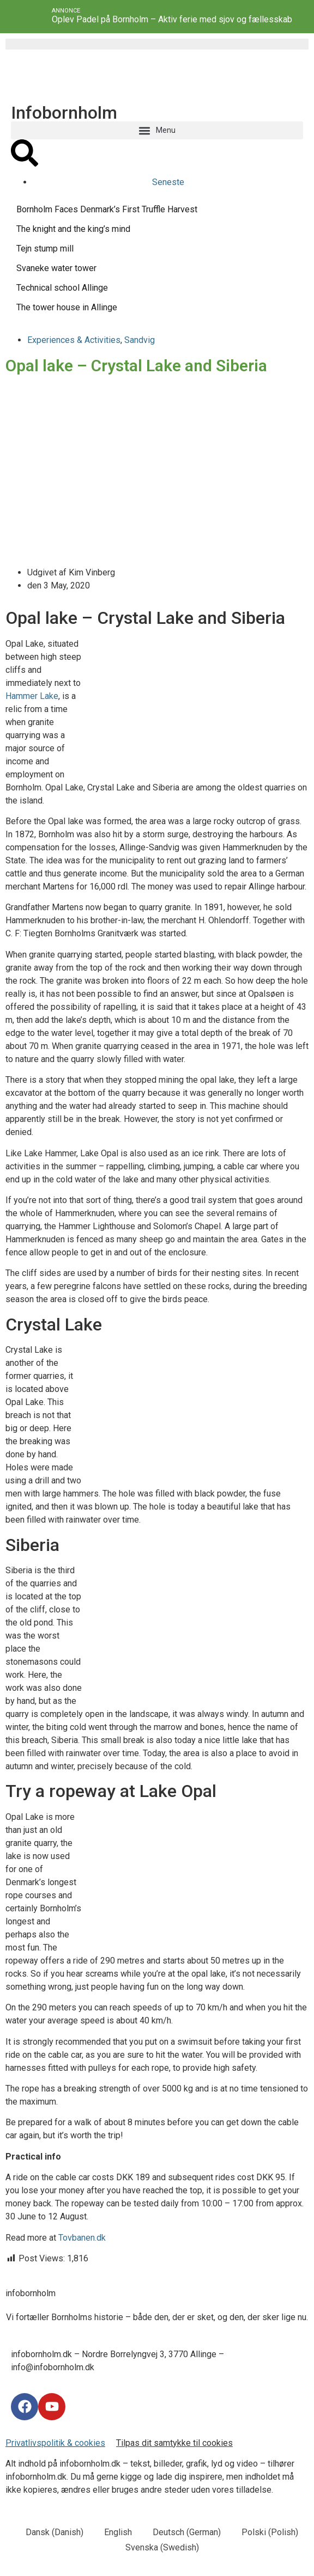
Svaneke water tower (56, 268)
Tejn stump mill (45, 248)
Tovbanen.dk (82, 2237)
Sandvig (139, 340)
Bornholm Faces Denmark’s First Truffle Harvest (106, 209)
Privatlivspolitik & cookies (55, 2443)
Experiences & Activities (73, 340)
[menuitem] (49, 2532)
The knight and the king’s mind (73, 229)
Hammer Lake (31, 696)
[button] (157, 130)
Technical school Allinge (62, 288)
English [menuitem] (118, 2532)
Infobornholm (64, 112)
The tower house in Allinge (66, 307)
